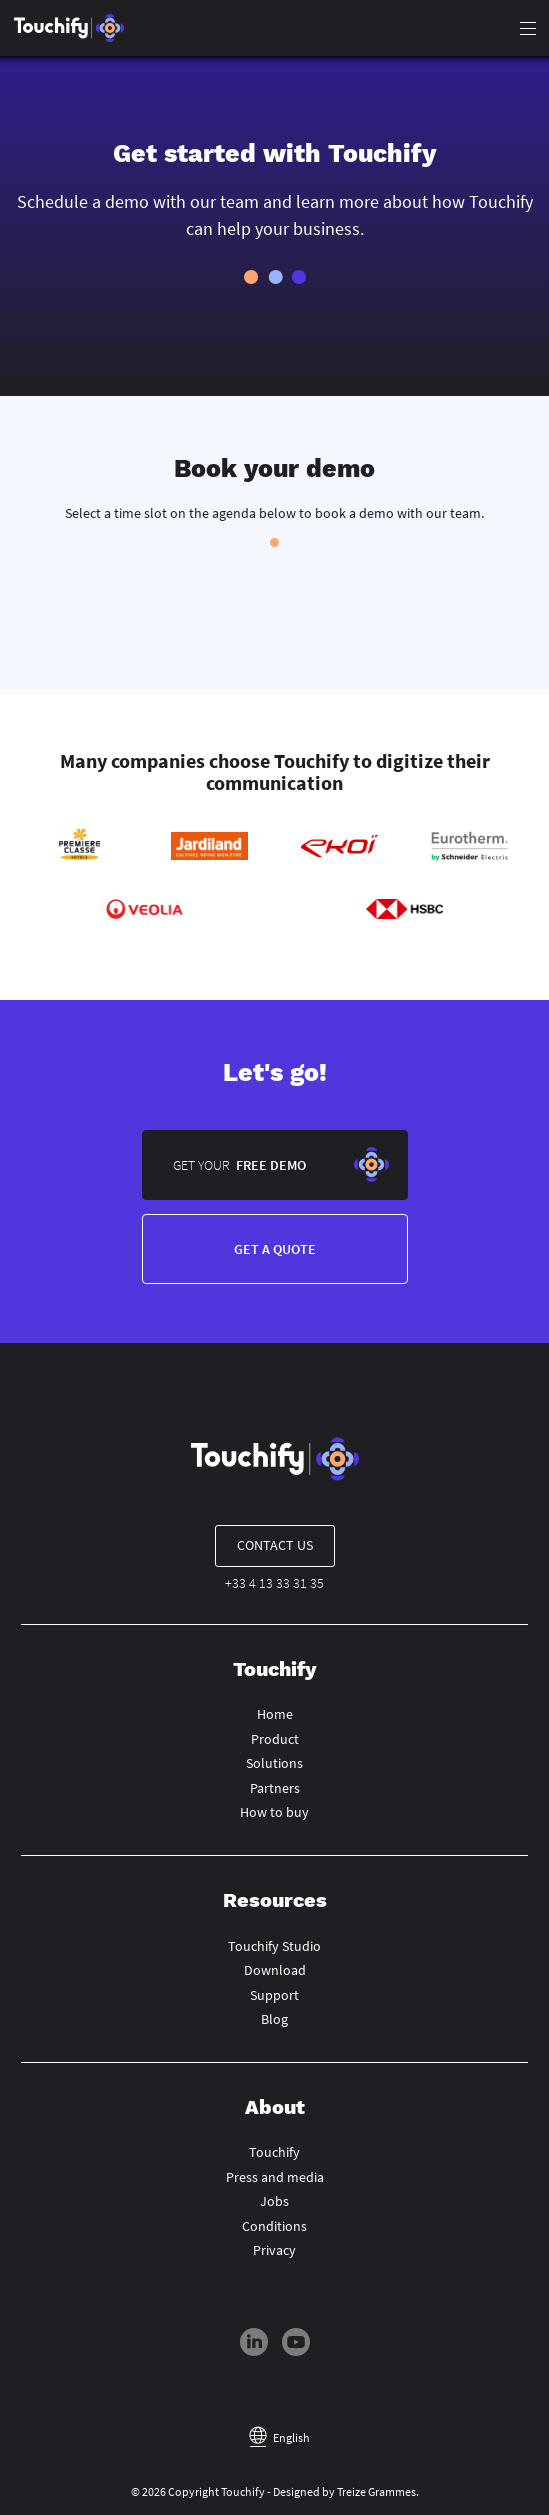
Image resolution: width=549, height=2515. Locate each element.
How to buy (274, 1812)
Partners (275, 1788)
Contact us (275, 1545)
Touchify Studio (274, 1946)
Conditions (274, 2226)
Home (275, 1714)
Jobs (274, 2201)
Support (274, 1995)
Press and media (275, 2177)
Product (275, 1739)
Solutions (274, 1763)
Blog (274, 2019)
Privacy (274, 2250)
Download (275, 1970)
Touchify (274, 2152)
